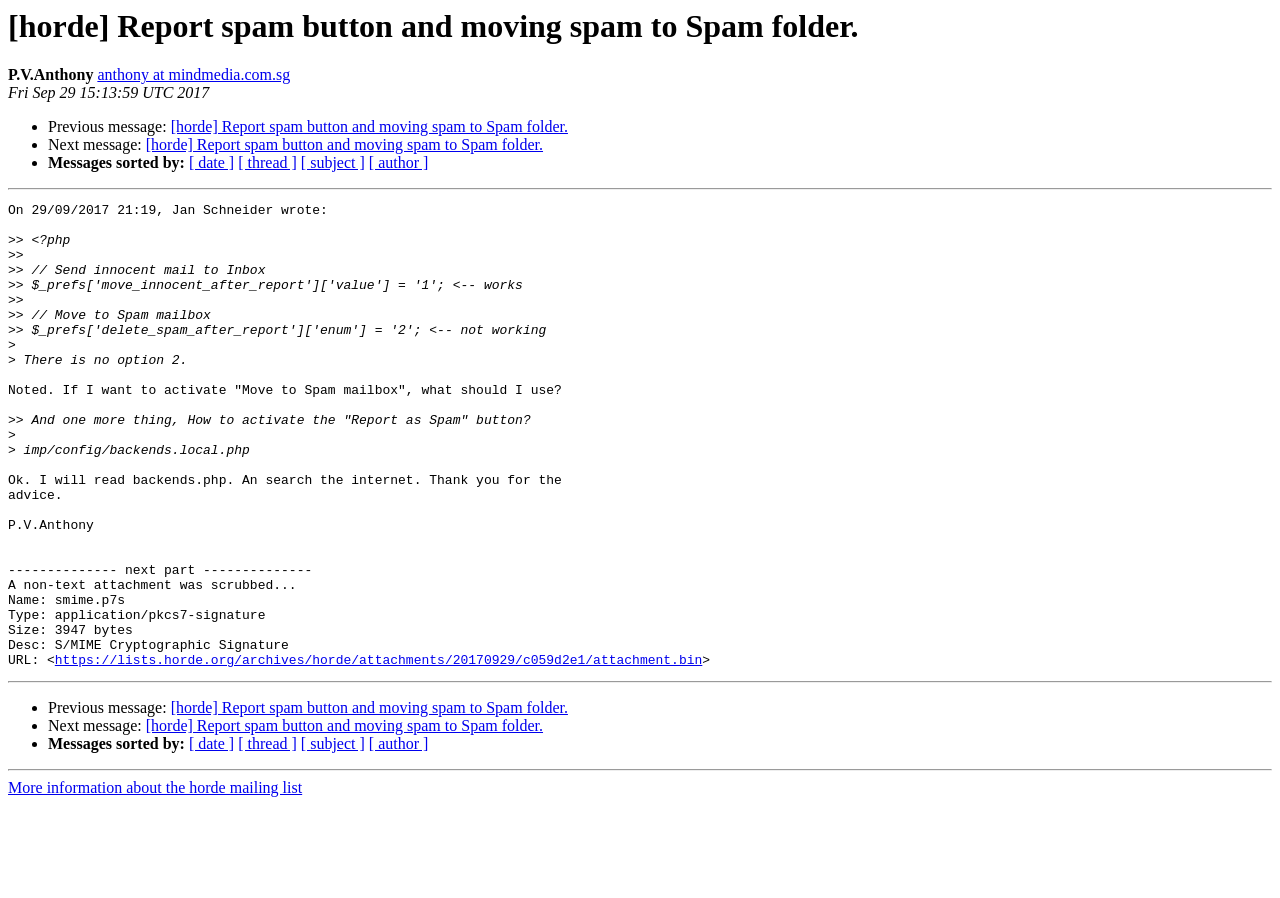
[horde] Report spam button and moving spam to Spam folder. (369, 126)
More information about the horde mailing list (155, 880)
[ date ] (211, 162)
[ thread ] (267, 162)
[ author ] (399, 162)
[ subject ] (333, 162)
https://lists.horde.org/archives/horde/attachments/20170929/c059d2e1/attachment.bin (378, 752)
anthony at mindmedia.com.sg (193, 74)
